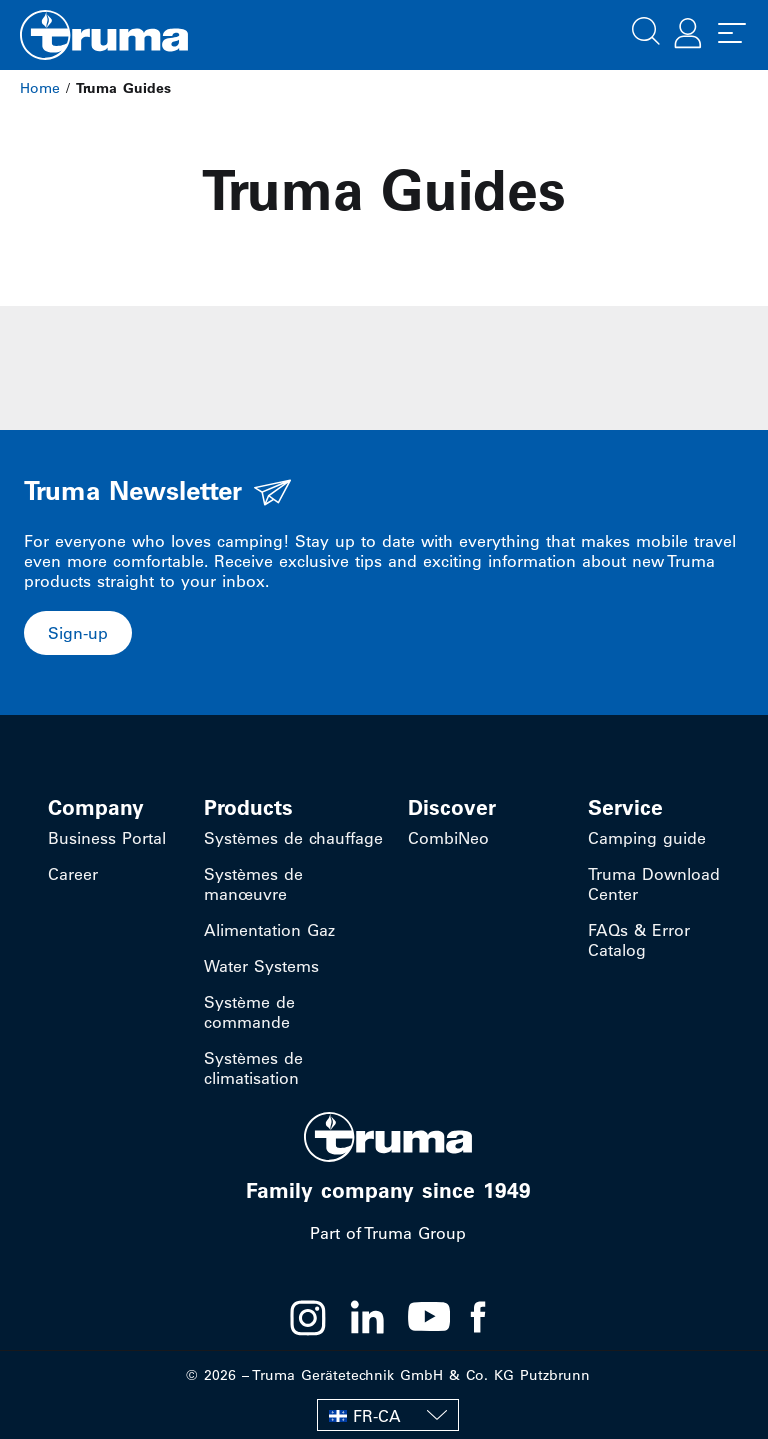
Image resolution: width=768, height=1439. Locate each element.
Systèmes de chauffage (293, 838)
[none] (388, 1415)
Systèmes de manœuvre (253, 884)
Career (73, 874)
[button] (646, 29)
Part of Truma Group (388, 1233)
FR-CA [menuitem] (377, 1416)
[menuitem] (388, 1415)
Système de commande (249, 1012)
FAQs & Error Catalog (639, 940)
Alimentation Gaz (269, 930)
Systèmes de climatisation (253, 1068)
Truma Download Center (654, 884)
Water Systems (261, 966)
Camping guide (647, 838)
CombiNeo (448, 838)
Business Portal (107, 838)
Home (40, 88)
